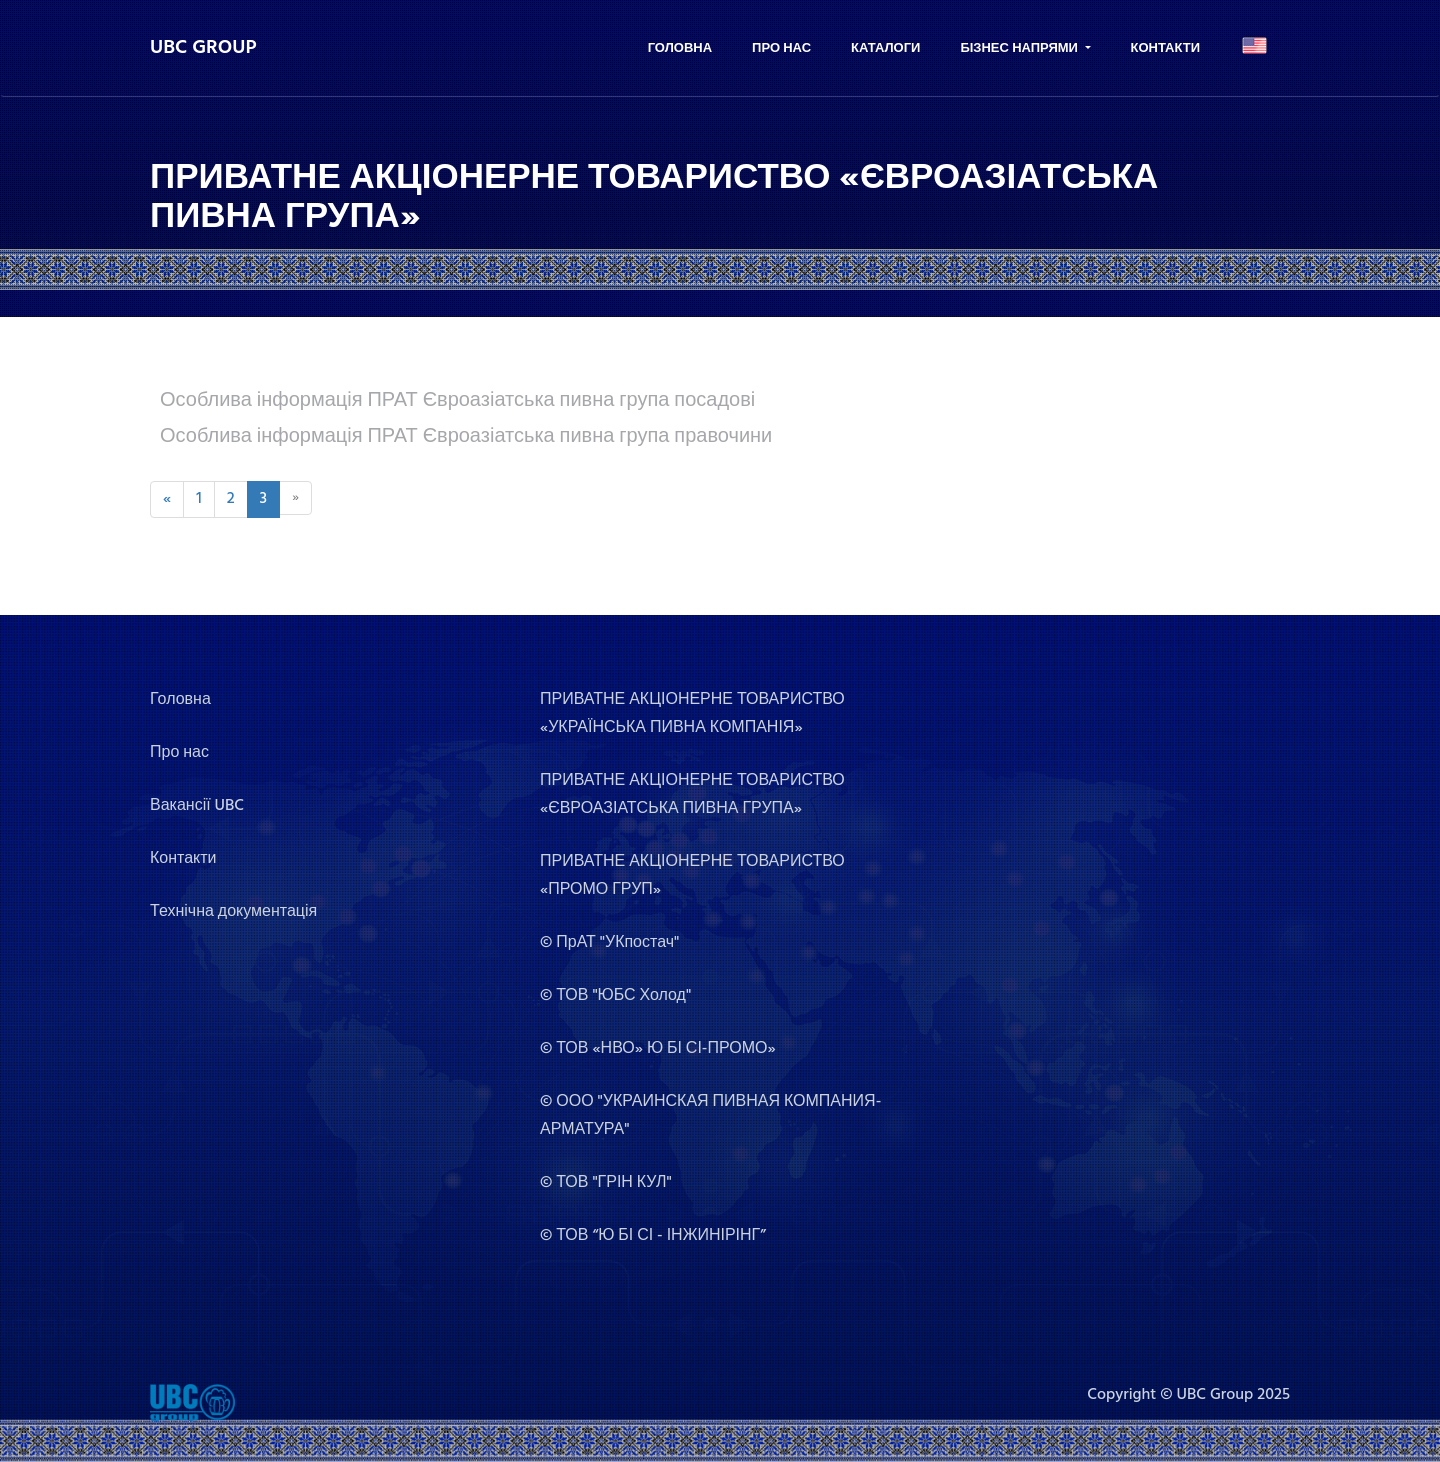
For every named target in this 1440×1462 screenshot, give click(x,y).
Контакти (1166, 48)
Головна (680, 48)
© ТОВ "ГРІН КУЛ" (606, 1183)
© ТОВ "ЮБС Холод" (615, 996)
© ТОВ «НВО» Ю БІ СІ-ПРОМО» (658, 1049)
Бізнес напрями (1020, 48)
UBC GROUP (203, 48)
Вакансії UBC (197, 806)
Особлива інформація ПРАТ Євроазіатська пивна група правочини (466, 437)
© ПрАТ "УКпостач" (609, 943)
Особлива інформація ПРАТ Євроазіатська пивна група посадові (457, 401)
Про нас (781, 48)
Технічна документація (233, 912)
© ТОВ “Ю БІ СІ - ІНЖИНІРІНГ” (653, 1236)
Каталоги (885, 48)
